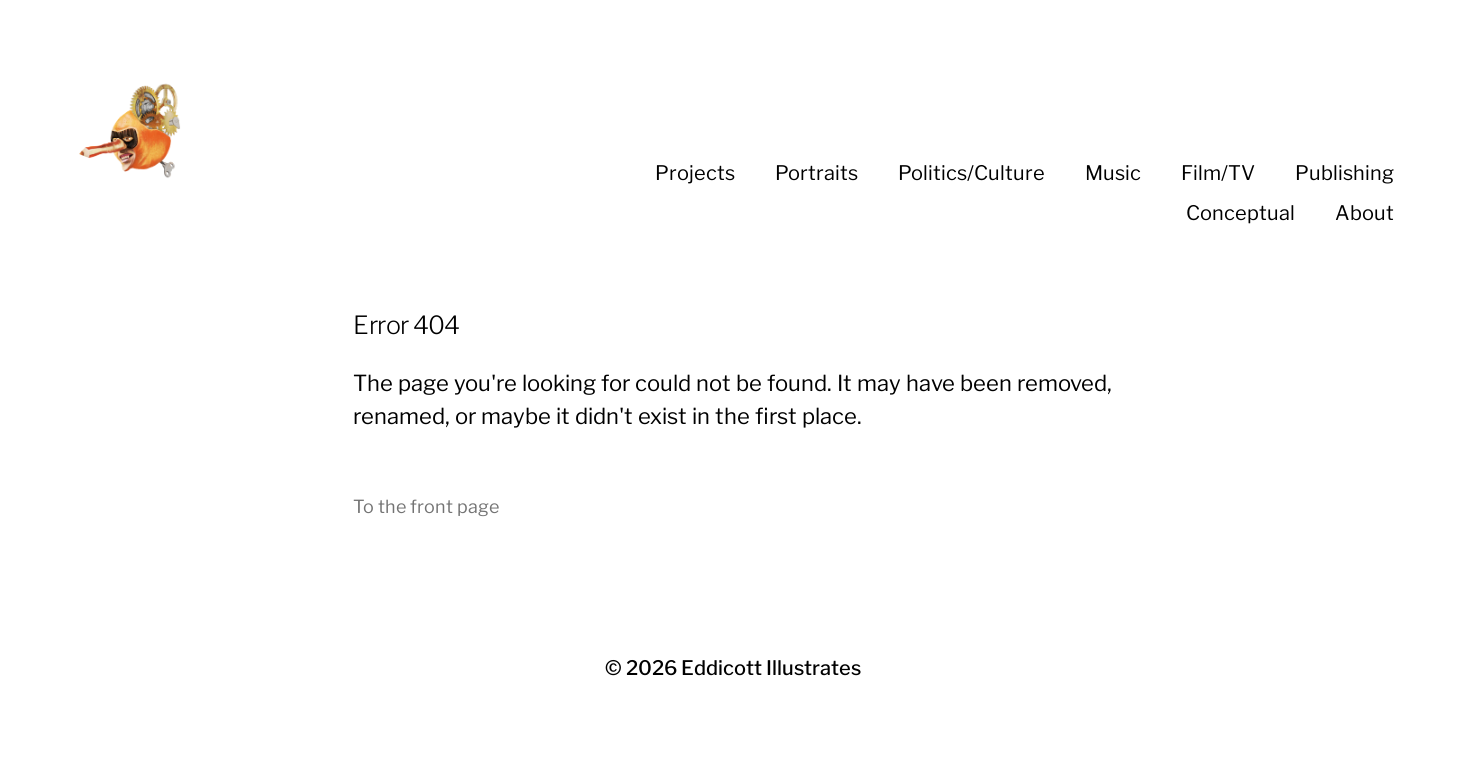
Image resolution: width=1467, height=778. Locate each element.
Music (1113, 173)
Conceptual (1240, 213)
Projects (695, 173)
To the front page (426, 506)
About (1364, 213)
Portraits (816, 173)
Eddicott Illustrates (771, 668)
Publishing (1344, 173)
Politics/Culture (971, 173)
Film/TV (1218, 173)
